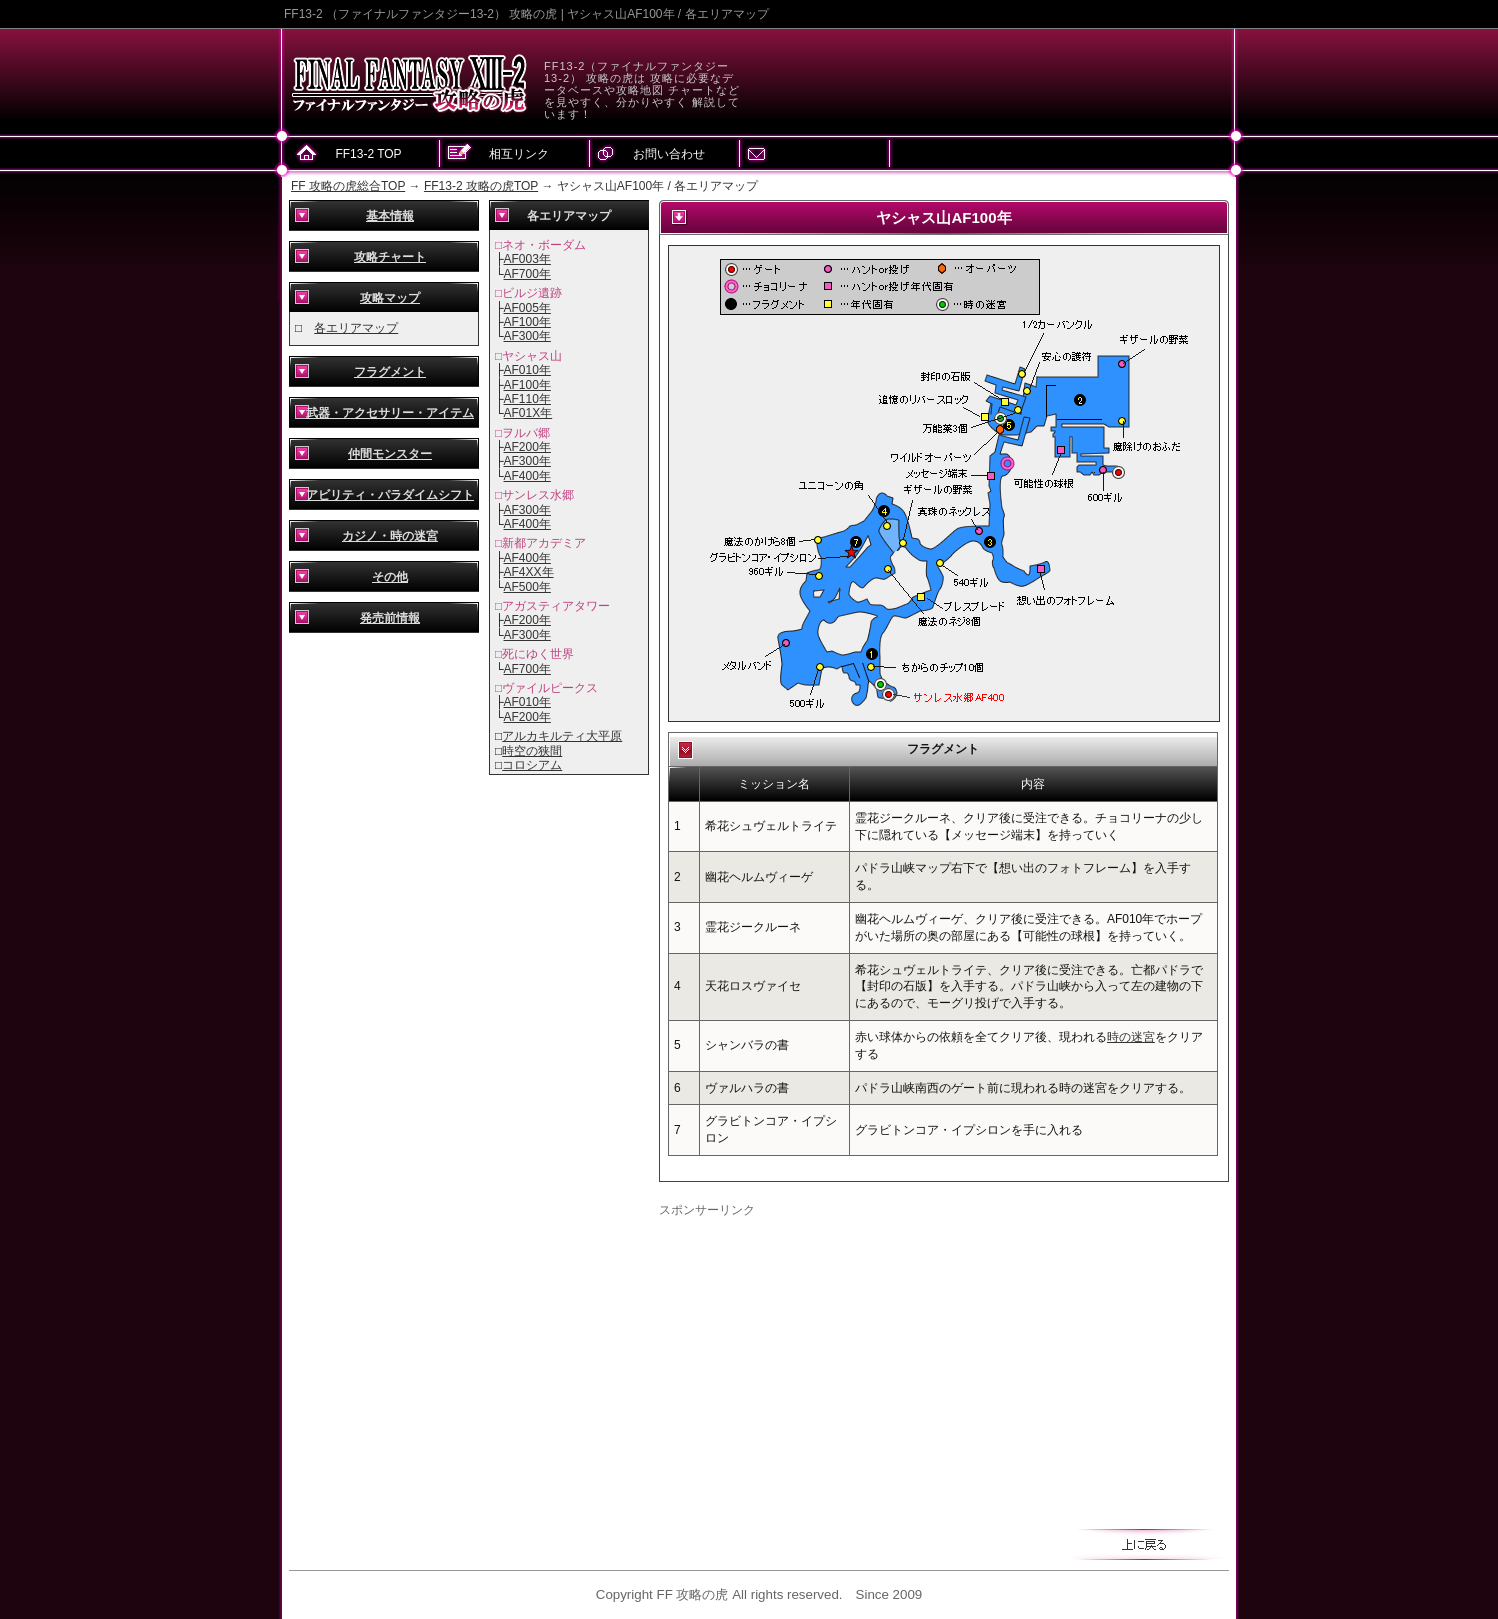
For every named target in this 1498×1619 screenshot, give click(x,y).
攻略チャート (390, 257)
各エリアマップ (356, 328)
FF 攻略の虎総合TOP (348, 186)
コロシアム (532, 765)
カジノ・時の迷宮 (390, 536)
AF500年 (527, 587)
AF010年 (527, 370)
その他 (390, 577)
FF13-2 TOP (368, 154)
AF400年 (527, 476)
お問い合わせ (669, 154)
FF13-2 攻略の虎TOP (481, 186)
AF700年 (527, 274)
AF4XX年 (529, 572)
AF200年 (527, 447)
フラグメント (390, 372)
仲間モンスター (390, 454)
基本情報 (390, 216)
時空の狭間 (532, 751)
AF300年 (527, 336)
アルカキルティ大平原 (562, 736)
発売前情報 (390, 618)
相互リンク (519, 154)
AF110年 (527, 399)
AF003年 (527, 259)
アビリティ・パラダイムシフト (390, 495)
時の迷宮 (1131, 1037)
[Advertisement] (827, 1359)
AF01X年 (528, 413)
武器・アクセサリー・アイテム (390, 413)
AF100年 (527, 322)
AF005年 (527, 308)
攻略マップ (390, 298)
